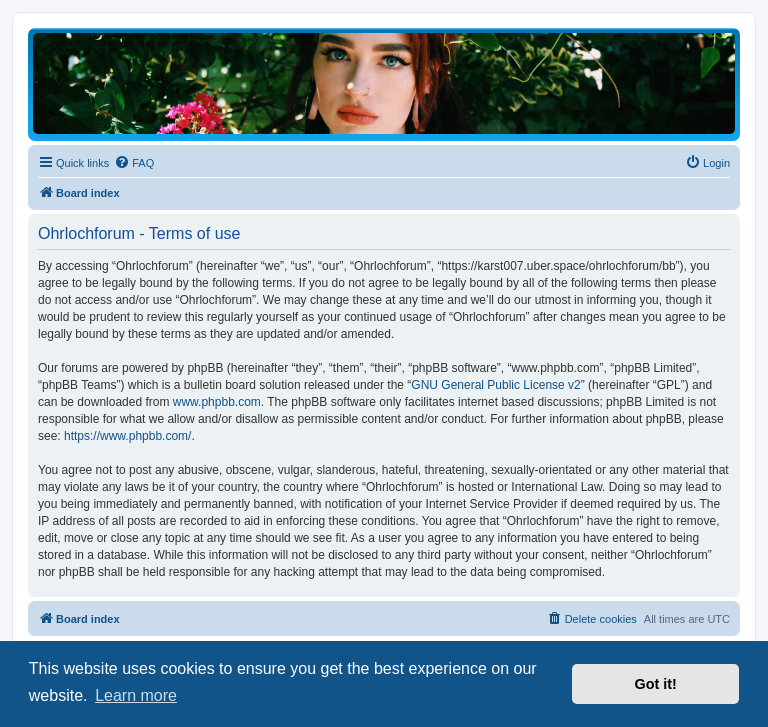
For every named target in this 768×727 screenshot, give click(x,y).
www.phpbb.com (217, 402)
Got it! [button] (656, 684)
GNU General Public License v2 (495, 385)
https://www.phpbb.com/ (127, 436)
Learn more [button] (136, 695)
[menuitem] (134, 163)
